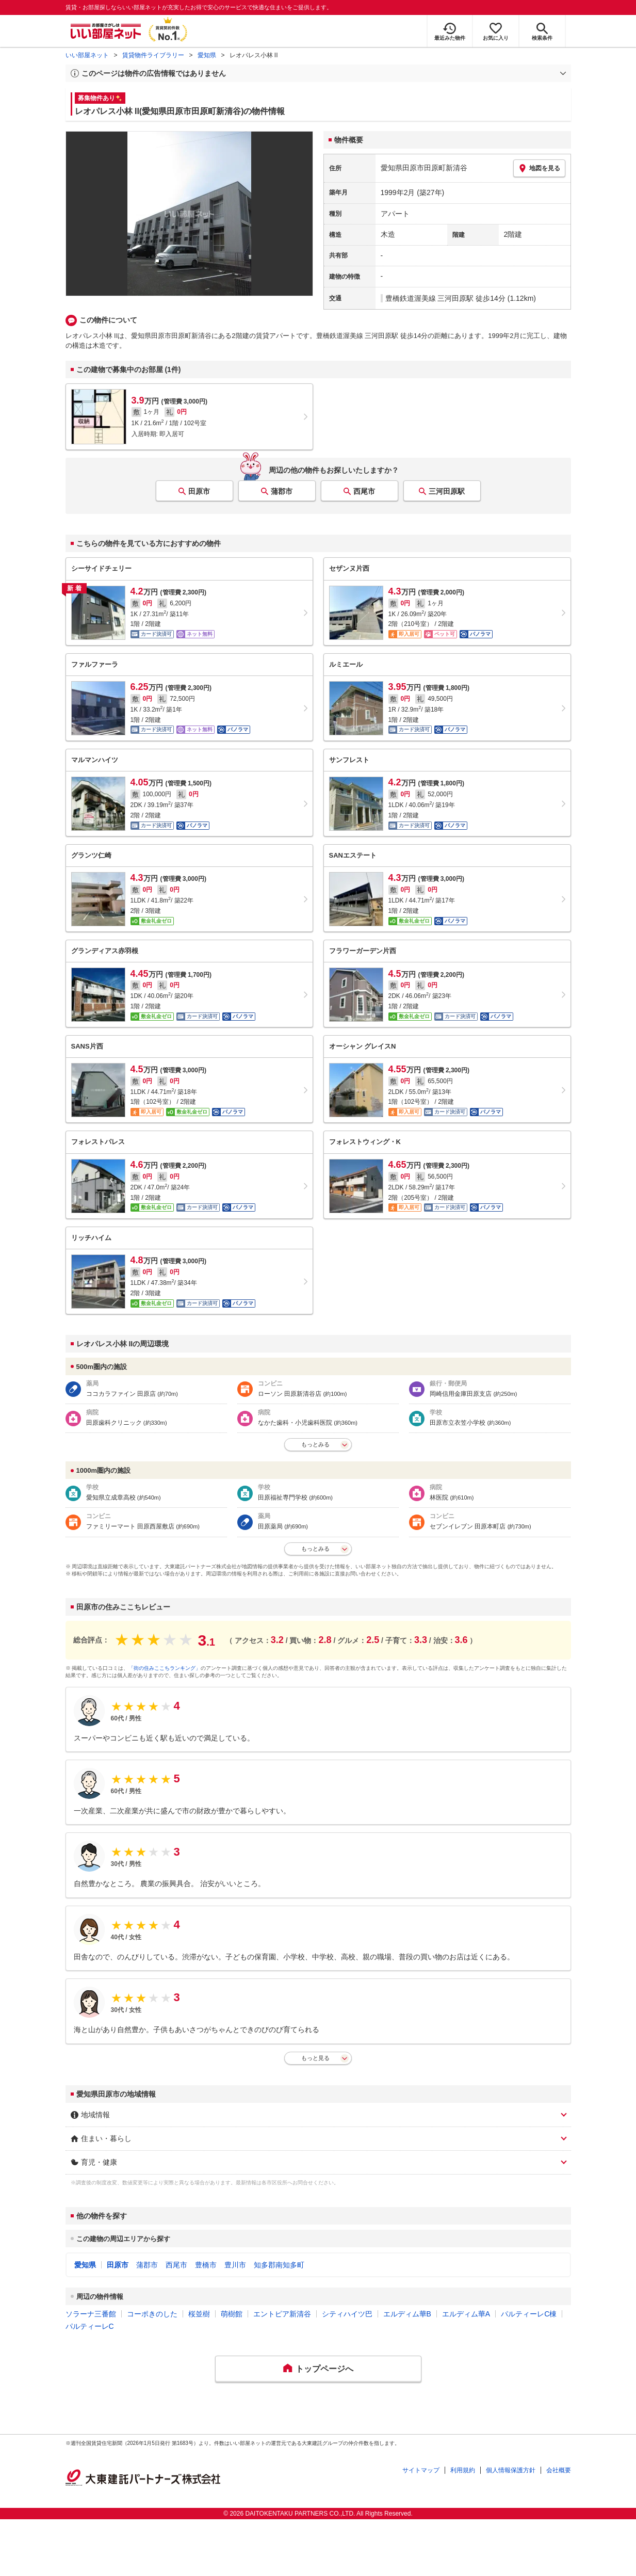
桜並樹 (199, 2313)
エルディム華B (407, 2313)
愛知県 (207, 55)
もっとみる (315, 1444)
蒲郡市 (281, 491)
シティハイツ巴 (347, 2313)
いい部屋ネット (87, 55)
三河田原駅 (447, 491)
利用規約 (462, 2470)
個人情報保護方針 (510, 2470)
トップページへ (324, 2368)
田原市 (199, 491)
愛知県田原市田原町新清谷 (424, 168)
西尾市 (364, 491)
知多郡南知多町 (279, 2264)
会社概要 (558, 2470)
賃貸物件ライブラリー (153, 55)
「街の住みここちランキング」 (164, 1668)
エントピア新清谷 (282, 2313)
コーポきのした (152, 2313)
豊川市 (235, 2264)
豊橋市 (206, 2264)
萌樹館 (231, 2313)
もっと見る (315, 2058)
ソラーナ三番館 (91, 2313)
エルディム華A (466, 2313)
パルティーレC (90, 2326)
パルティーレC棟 (529, 2313)
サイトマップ (420, 2470)
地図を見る (539, 168)
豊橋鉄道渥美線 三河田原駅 (429, 298)
